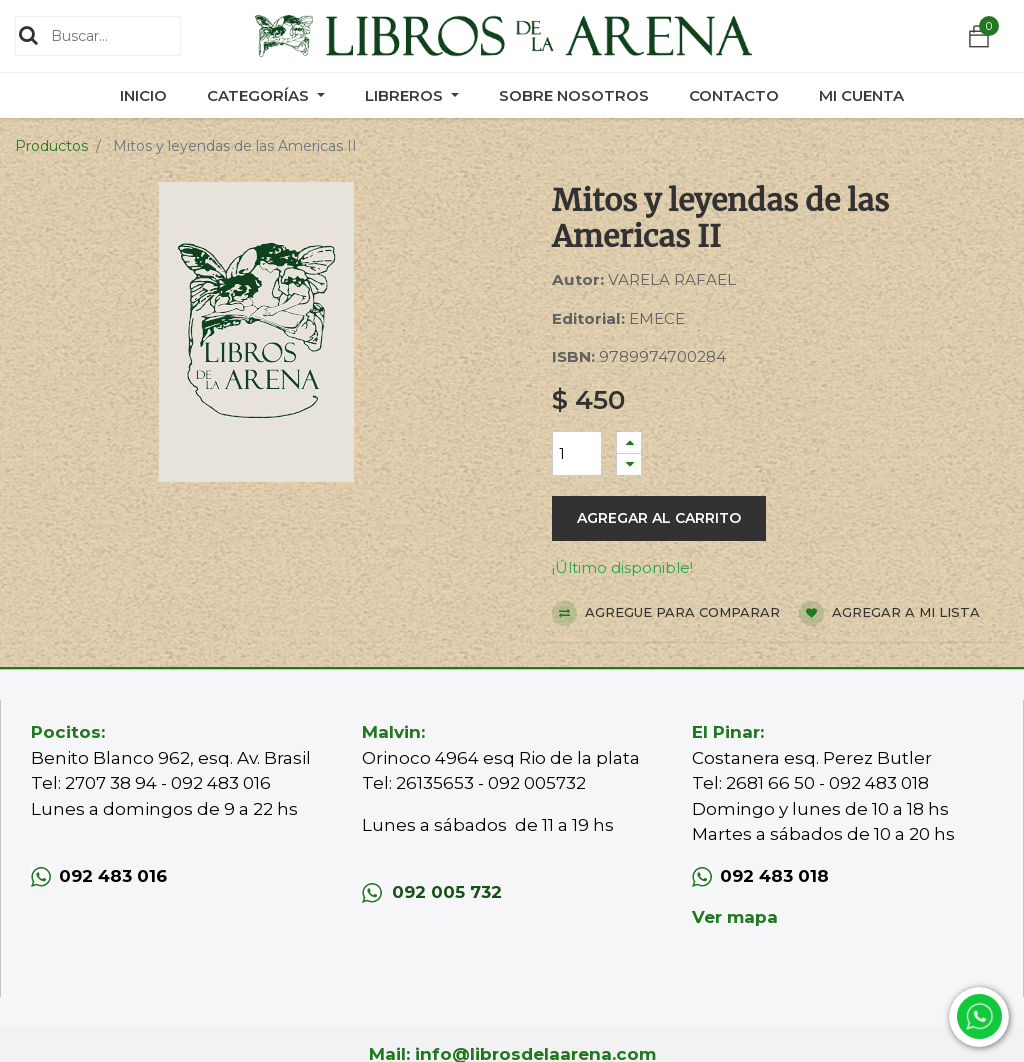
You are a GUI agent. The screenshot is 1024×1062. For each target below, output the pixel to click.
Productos (51, 146)
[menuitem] (143, 95)
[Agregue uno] (629, 442)
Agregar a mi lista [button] (889, 613)
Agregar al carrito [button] (659, 518)
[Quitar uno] (629, 464)
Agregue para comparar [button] (666, 613)
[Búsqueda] (28, 35)
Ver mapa (735, 917)
